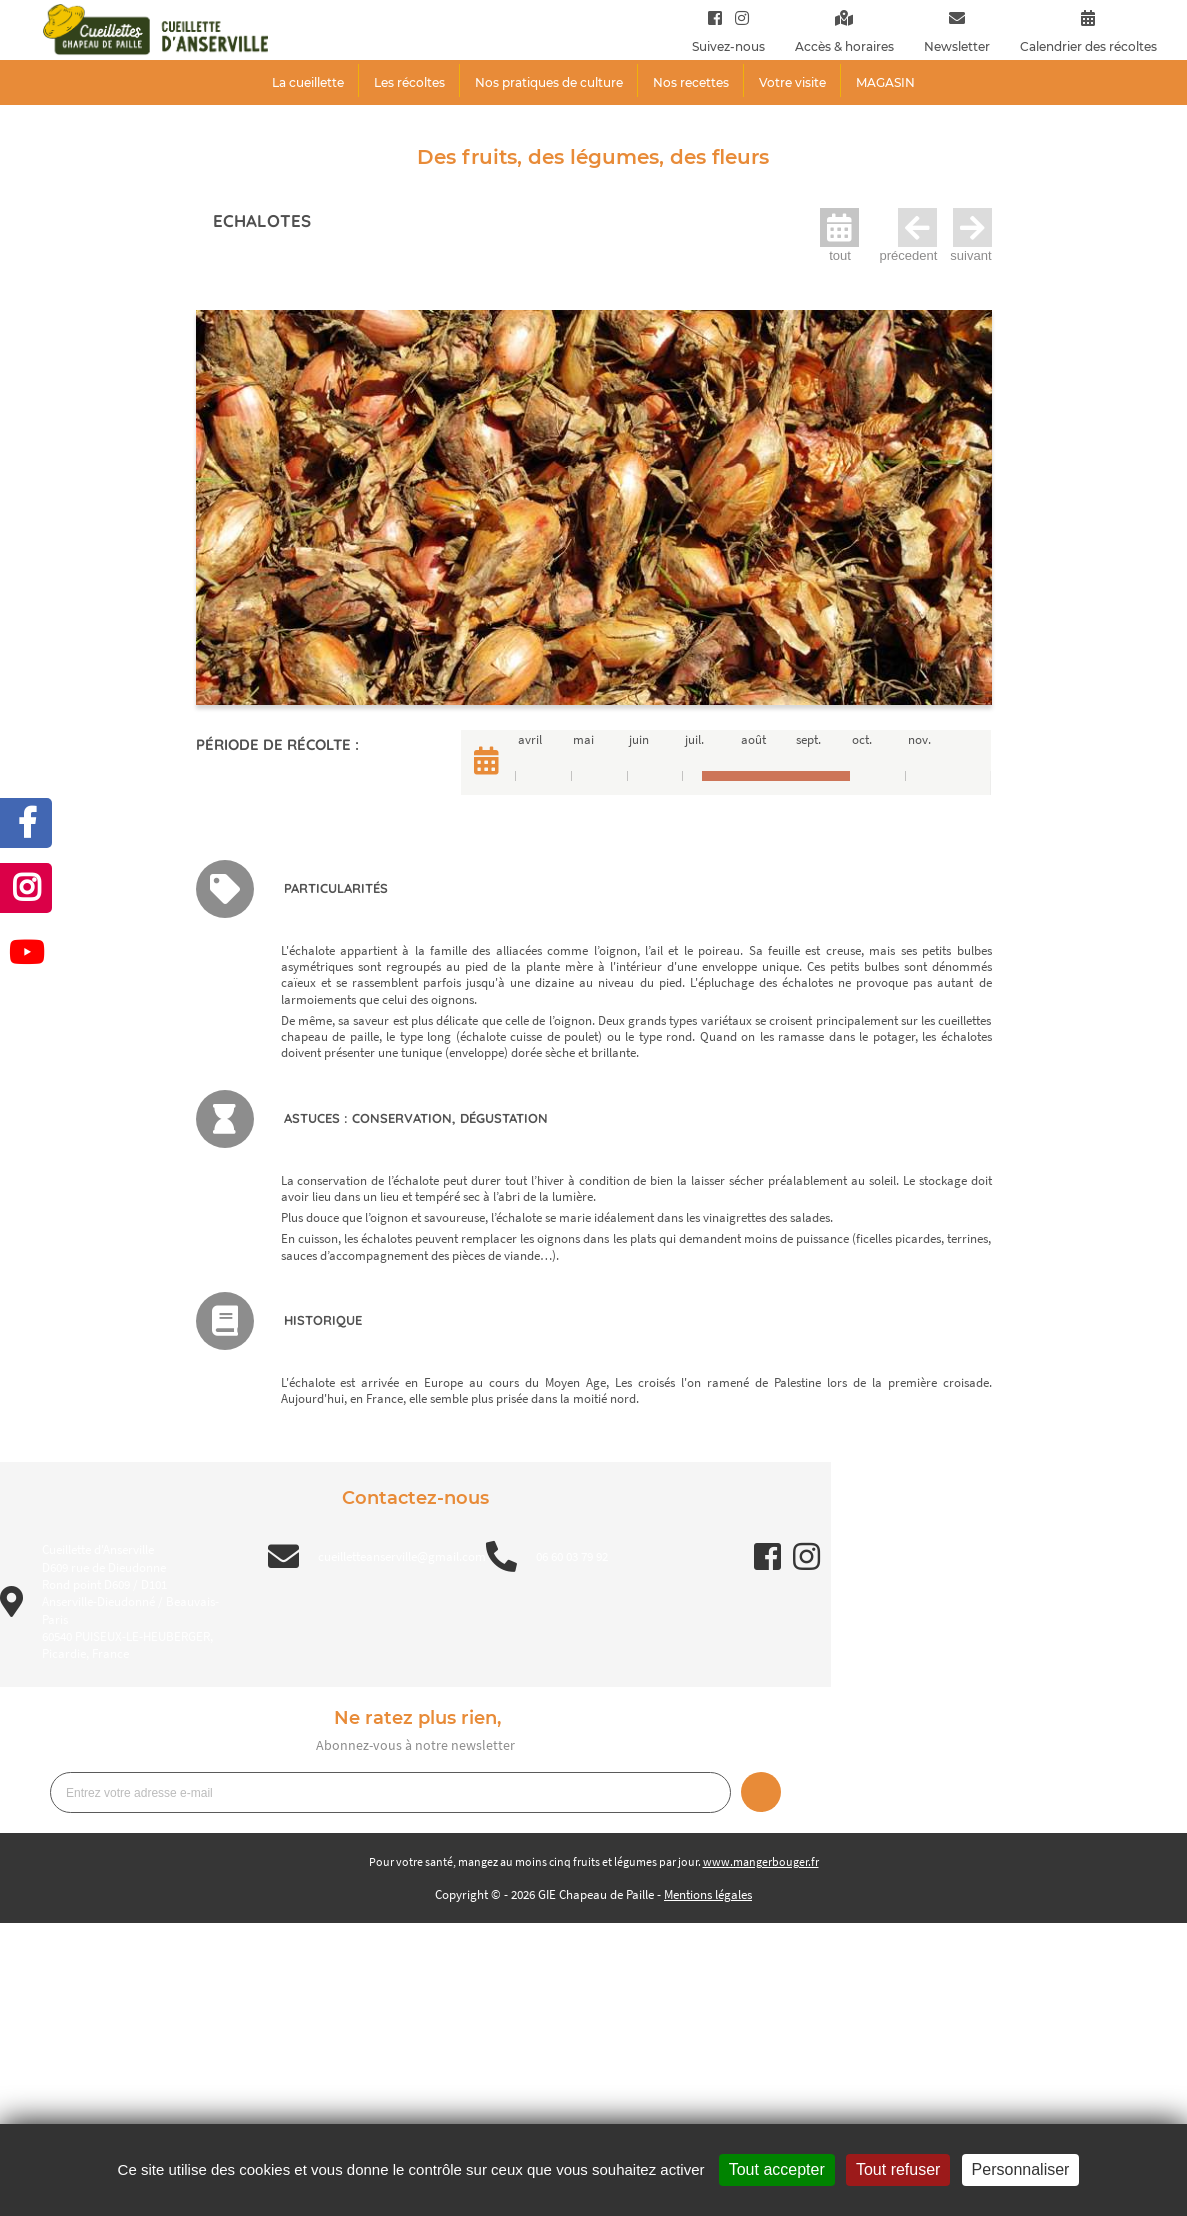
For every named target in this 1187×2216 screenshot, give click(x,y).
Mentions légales (708, 1894)
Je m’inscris (761, 1792)
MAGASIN (885, 82)
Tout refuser (898, 2169)
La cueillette (308, 82)
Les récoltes (409, 82)
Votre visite (792, 82)
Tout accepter (777, 2169)
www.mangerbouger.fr (761, 1861)
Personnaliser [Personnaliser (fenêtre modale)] (1021, 2169)
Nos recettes (691, 82)
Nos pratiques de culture (549, 82)
